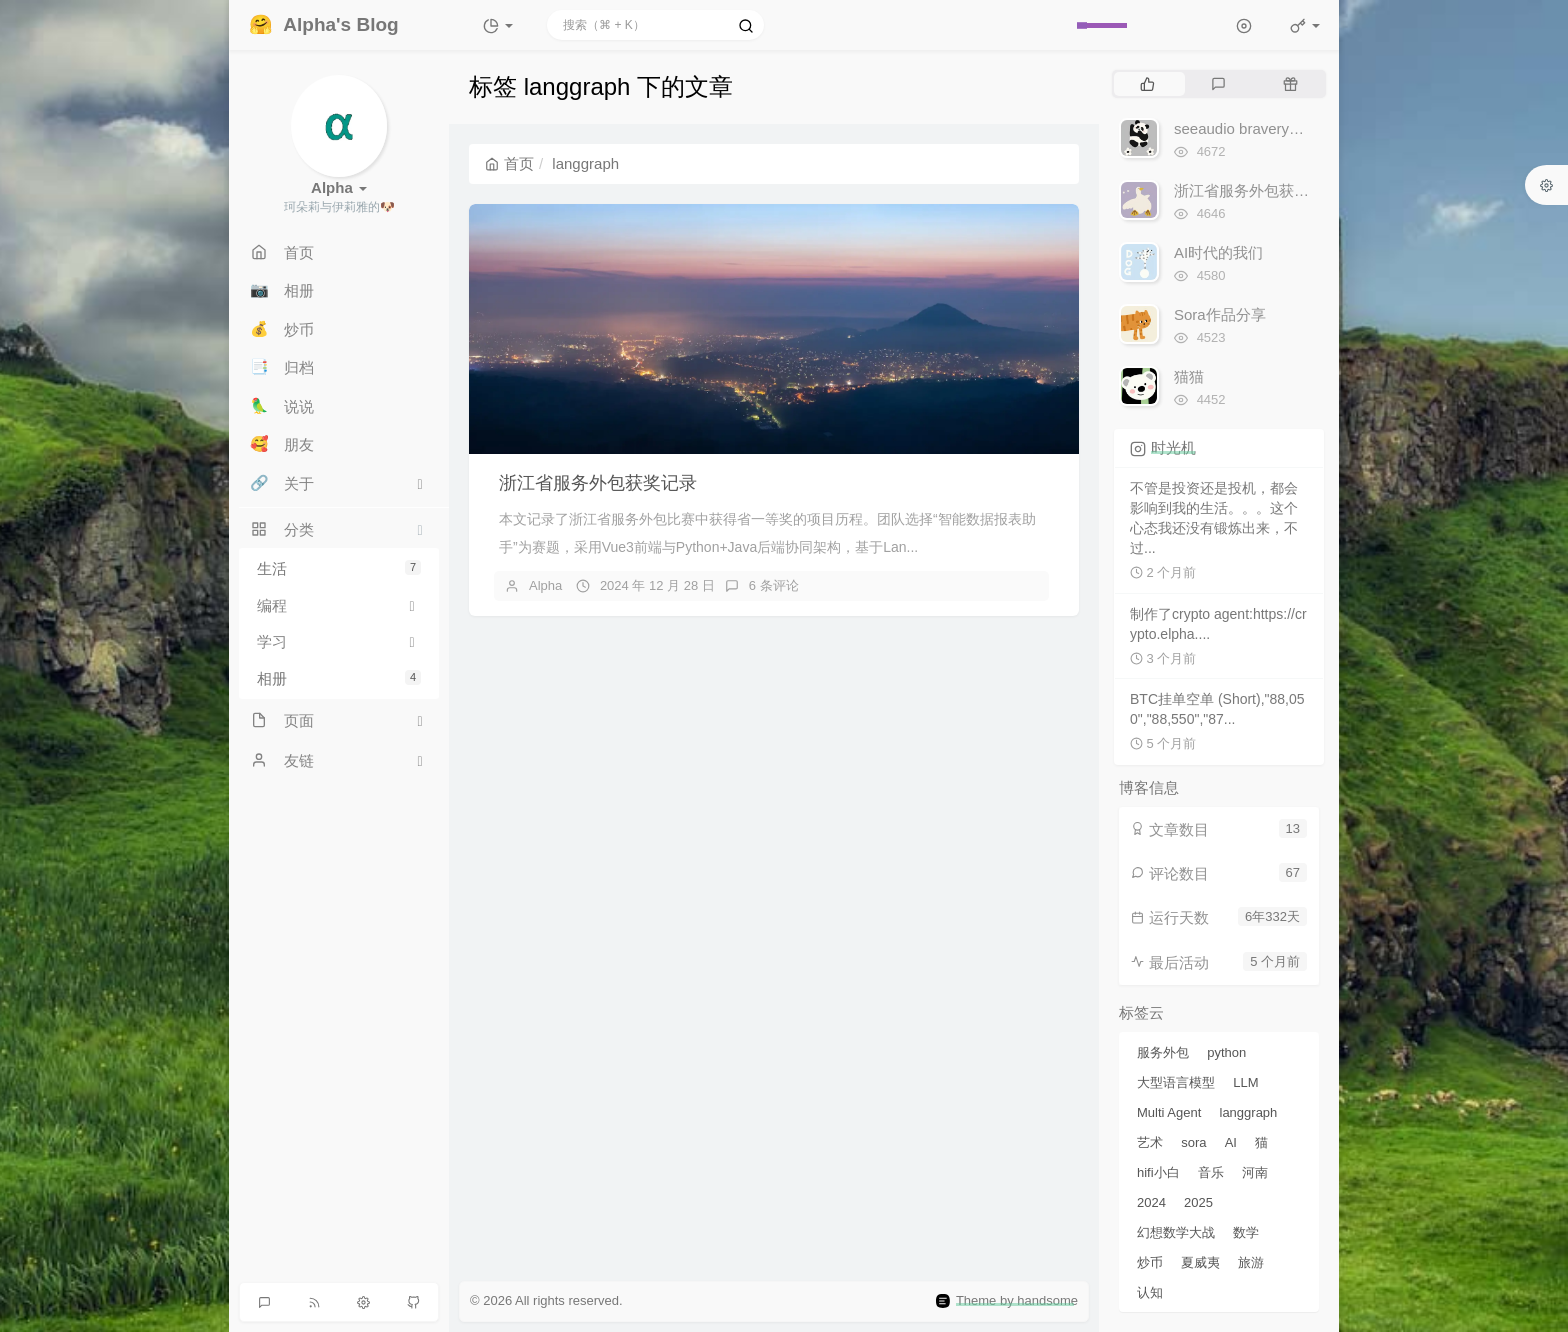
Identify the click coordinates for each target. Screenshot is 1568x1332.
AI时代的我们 (1218, 252)
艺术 (1150, 1142)
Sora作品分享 (1220, 314)
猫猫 (1189, 376)
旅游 (1251, 1262)
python (1226, 1052)
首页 (509, 163)
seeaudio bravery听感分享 (1261, 128)
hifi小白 (1158, 1172)
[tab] (1147, 84)
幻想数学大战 (1176, 1232)
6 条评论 (774, 585)
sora (1193, 1142)
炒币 (1150, 1262)
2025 (1198, 1202)
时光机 (1173, 447)
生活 (339, 568)
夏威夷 (1200, 1262)
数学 (1246, 1232)
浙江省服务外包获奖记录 (598, 483)
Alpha (545, 585)
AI (1231, 1142)
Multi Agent (1169, 1112)
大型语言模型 (1176, 1082)
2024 (1151, 1202)
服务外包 (1163, 1052)
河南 (1255, 1172)
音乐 (1211, 1172)
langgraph (1249, 1112)
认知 (1150, 1292)
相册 (339, 678)
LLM (1245, 1082)
